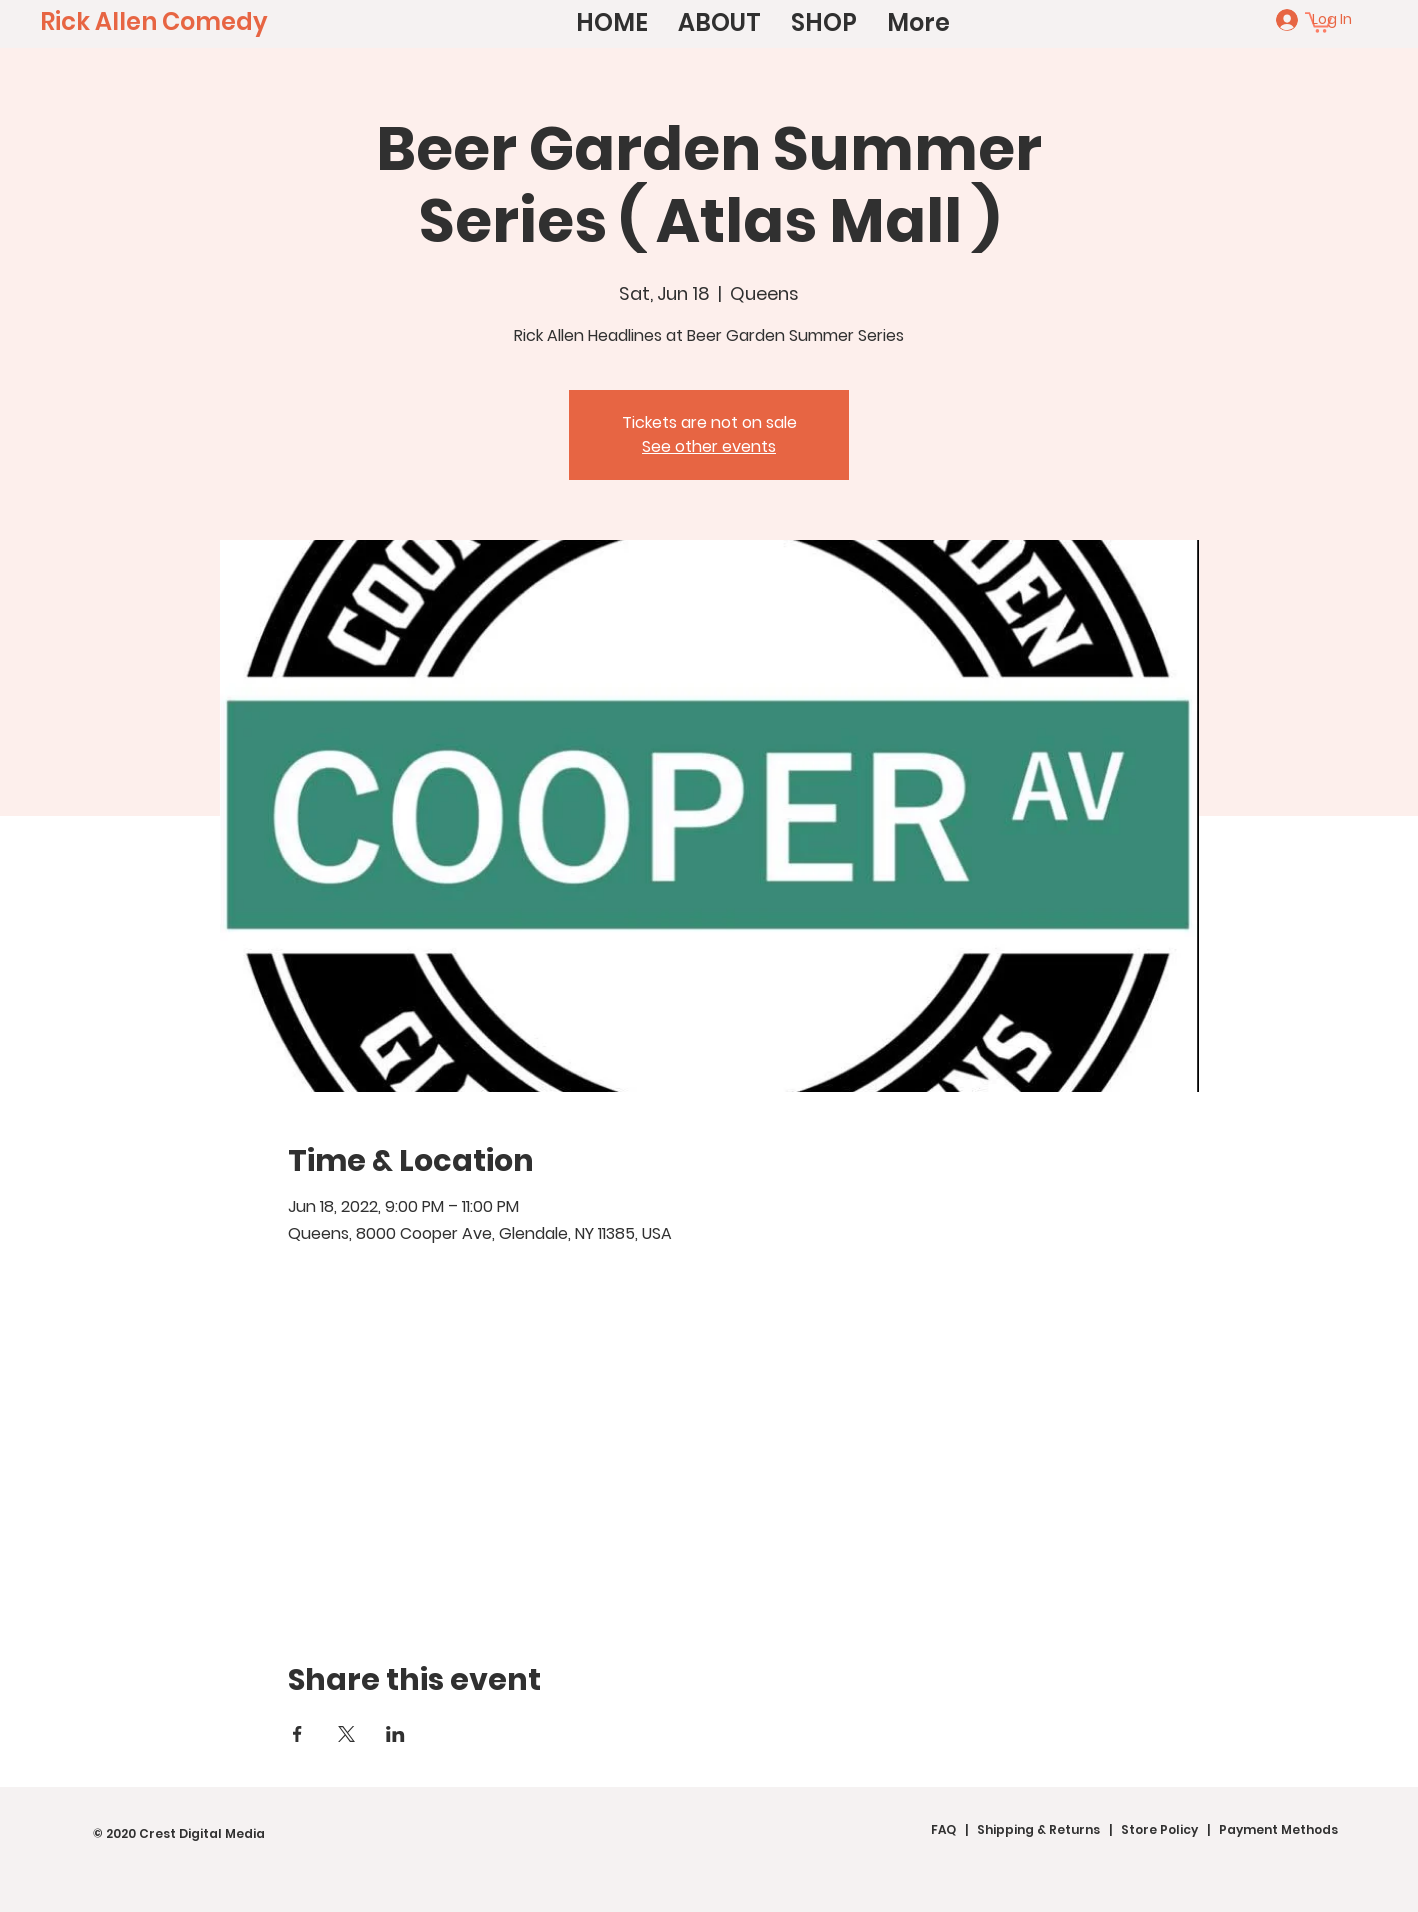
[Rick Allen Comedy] (154, 21)
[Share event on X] (346, 1734)
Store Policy (1159, 1829)
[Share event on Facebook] (297, 1734)
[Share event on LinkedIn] (395, 1734)
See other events (709, 446)
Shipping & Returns (1038, 1829)
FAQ (943, 1829)
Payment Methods (1278, 1829)
